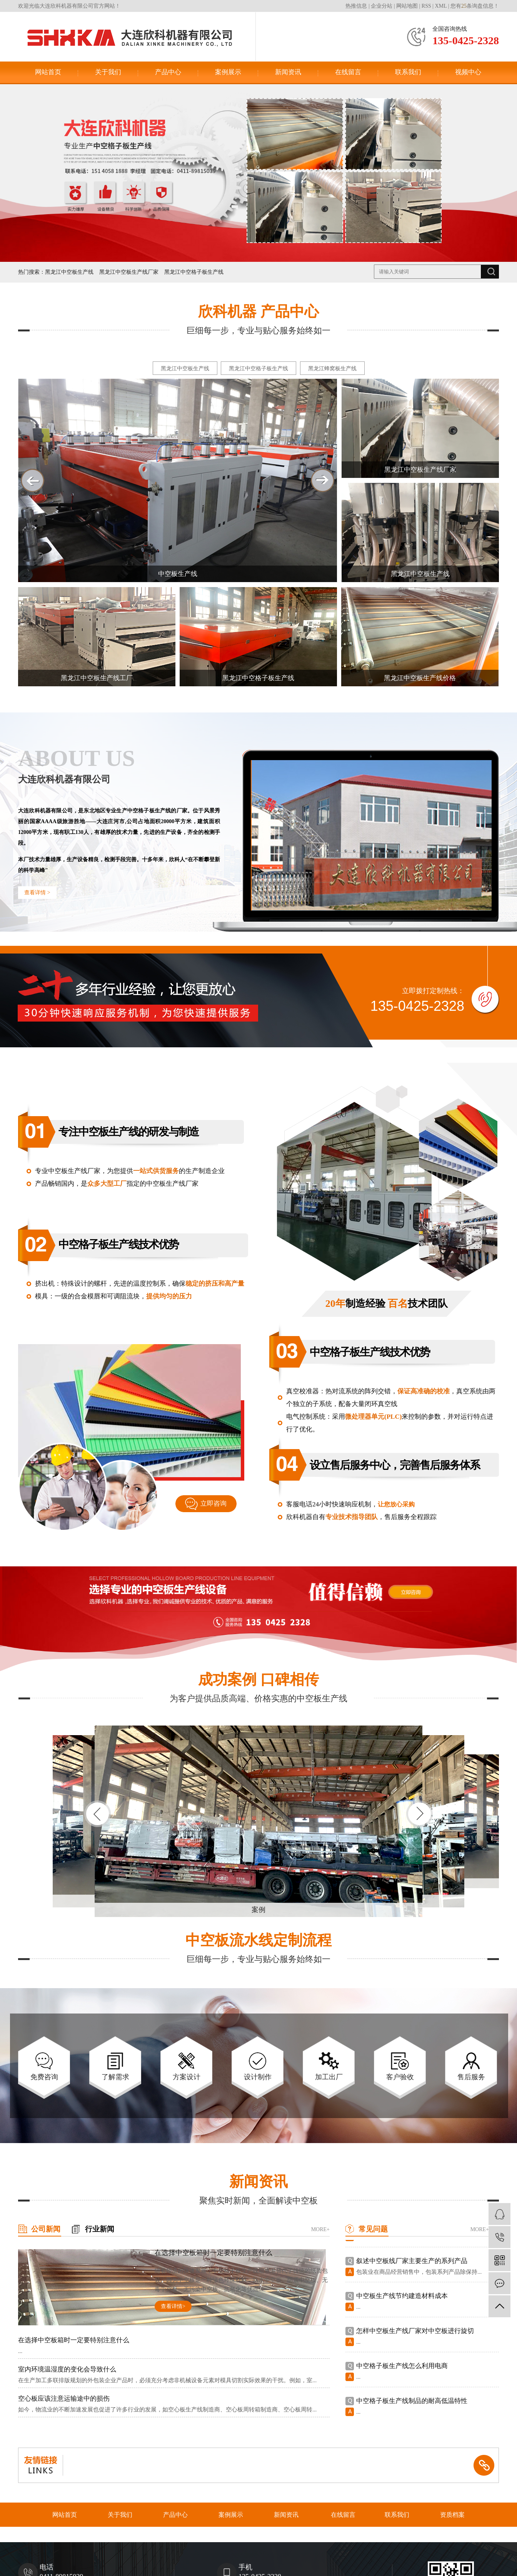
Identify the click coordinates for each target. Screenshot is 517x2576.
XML (441, 6)
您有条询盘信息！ (474, 6)
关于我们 (108, 72)
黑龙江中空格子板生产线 (193, 272)
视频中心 (468, 72)
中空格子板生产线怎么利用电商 (402, 2397)
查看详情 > (37, 892)
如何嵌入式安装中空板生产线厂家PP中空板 (418, 2257)
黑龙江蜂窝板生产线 (332, 368)
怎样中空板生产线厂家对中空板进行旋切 (415, 2362)
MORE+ (320, 2229)
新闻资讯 (288, 72)
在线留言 (348, 72)
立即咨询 (213, 1503)
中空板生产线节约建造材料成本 (402, 2327)
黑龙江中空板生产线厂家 (128, 272)
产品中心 (168, 72)
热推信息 (356, 6)
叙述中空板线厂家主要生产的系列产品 (411, 2292)
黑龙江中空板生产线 (69, 272)
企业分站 (381, 6)
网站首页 (48, 72)
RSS (426, 6)
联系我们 (408, 72)
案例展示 (228, 72)
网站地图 (407, 6)
